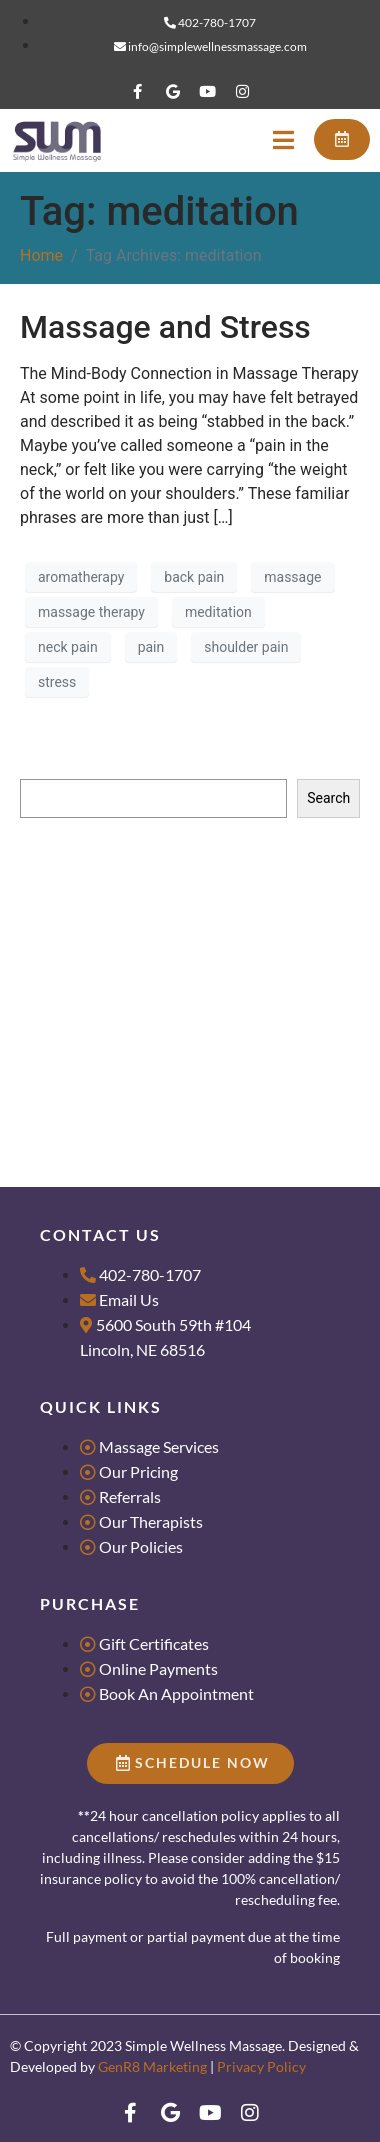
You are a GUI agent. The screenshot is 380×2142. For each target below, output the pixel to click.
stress (57, 682)
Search (42, 760)
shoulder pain (246, 647)
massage (292, 577)
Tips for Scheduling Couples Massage (137, 957)
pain (151, 647)
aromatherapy (81, 577)
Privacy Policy (261, 2066)
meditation (218, 612)
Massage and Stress (165, 327)
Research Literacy (75, 899)
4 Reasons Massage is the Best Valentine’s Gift (165, 1016)
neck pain (68, 647)
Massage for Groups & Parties (113, 928)
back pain (194, 577)
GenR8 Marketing (152, 2066)
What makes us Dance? (92, 987)
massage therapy (91, 612)
